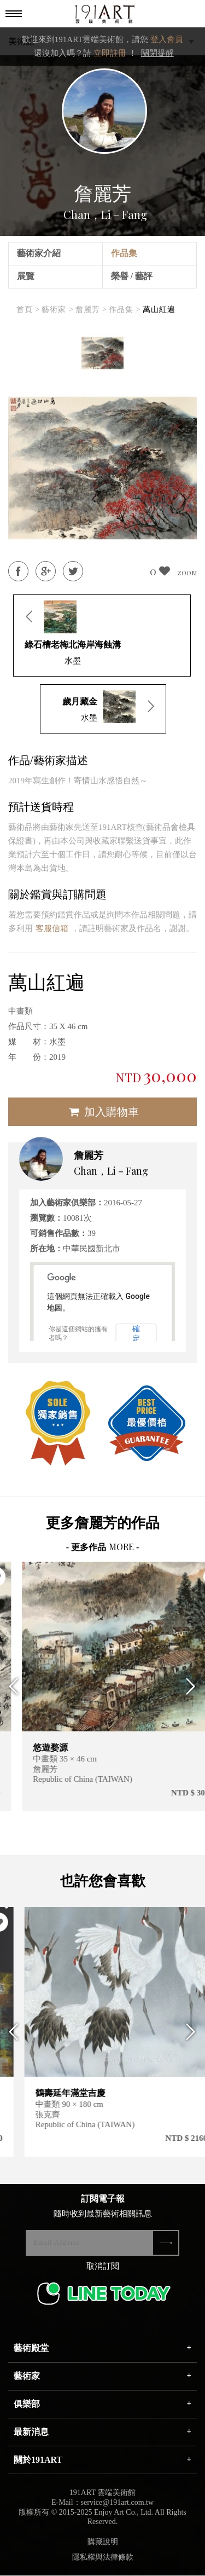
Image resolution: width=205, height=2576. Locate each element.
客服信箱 (52, 928)
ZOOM (187, 572)
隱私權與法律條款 (102, 2560)
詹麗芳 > (91, 309)
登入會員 (166, 39)
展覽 (25, 276)
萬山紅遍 (159, 309)
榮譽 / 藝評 (132, 276)
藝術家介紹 (39, 253)
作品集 (124, 253)
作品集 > (124, 309)
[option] (102, 353)
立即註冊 (109, 53)
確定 (136, 1333)
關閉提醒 (157, 53)
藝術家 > (57, 309)
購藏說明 (102, 2545)
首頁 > (28, 309)
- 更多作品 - (102, 1547)
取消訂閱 (102, 2269)
